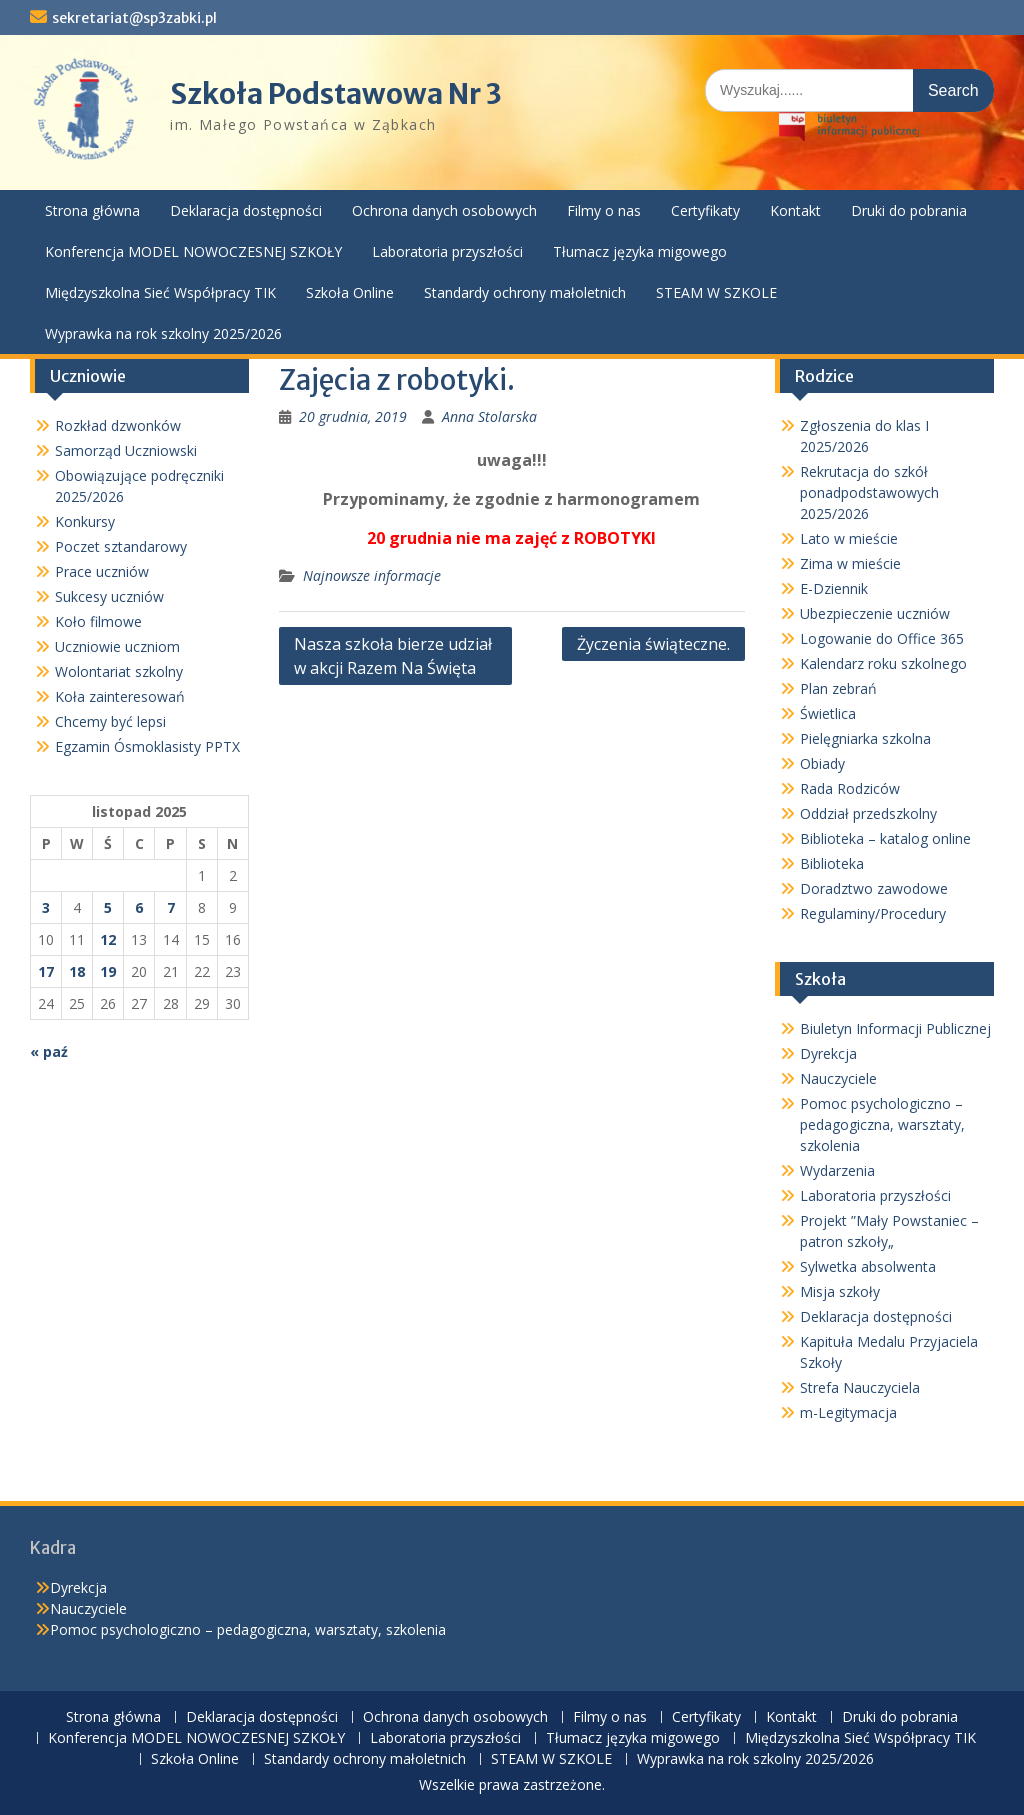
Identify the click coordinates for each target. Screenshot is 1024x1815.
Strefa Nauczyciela (860, 1387)
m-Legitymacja (848, 1412)
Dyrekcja (828, 1053)
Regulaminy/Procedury (873, 913)
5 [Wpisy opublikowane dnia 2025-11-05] (108, 907)
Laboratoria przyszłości (447, 251)
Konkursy (85, 521)
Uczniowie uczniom (117, 646)
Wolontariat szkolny (119, 671)
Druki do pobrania (909, 210)
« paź (49, 1051)
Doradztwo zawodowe (874, 888)
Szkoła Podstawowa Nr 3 (336, 94)
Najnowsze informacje (372, 575)
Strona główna (92, 210)
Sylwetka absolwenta (868, 1266)
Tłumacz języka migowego (640, 251)
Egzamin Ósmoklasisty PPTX (147, 746)
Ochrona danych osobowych (444, 210)
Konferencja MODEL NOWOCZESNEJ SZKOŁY (193, 251)
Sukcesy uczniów (109, 596)
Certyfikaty (705, 210)
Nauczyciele (838, 1078)
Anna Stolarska (489, 416)
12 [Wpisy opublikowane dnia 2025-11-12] (108, 939)
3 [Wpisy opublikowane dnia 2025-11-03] (46, 907)
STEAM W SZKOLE (716, 292)
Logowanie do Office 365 (882, 638)
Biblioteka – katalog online (885, 838)
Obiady (822, 763)
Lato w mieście (849, 538)
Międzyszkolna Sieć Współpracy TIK (160, 292)
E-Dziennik (834, 588)
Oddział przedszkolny (868, 813)
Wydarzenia (837, 1170)
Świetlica (828, 713)
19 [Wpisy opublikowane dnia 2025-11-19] (108, 971)
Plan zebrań (838, 688)
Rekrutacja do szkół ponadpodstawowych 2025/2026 (869, 492)
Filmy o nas (604, 210)
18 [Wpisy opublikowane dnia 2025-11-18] (77, 971)
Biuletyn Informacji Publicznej (895, 1028)
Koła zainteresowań (120, 696)
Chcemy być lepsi (110, 721)
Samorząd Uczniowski (126, 450)
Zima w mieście (850, 563)
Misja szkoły (840, 1291)
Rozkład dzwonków (118, 425)
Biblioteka (832, 863)
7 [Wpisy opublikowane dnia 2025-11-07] (171, 907)
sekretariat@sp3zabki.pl (134, 18)
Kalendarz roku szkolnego (883, 663)
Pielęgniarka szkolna (865, 738)
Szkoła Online (350, 292)
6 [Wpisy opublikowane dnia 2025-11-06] (139, 907)
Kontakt (795, 210)
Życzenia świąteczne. (653, 644)
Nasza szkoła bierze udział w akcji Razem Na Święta (393, 656)
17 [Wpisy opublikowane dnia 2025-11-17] (46, 971)
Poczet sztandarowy (121, 546)
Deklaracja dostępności (246, 210)
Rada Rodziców (850, 788)
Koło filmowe (98, 621)
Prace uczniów (102, 571)
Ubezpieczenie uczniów (875, 613)
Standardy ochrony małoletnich (525, 292)
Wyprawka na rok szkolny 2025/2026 (163, 333)
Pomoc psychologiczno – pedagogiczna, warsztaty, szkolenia (882, 1124)
